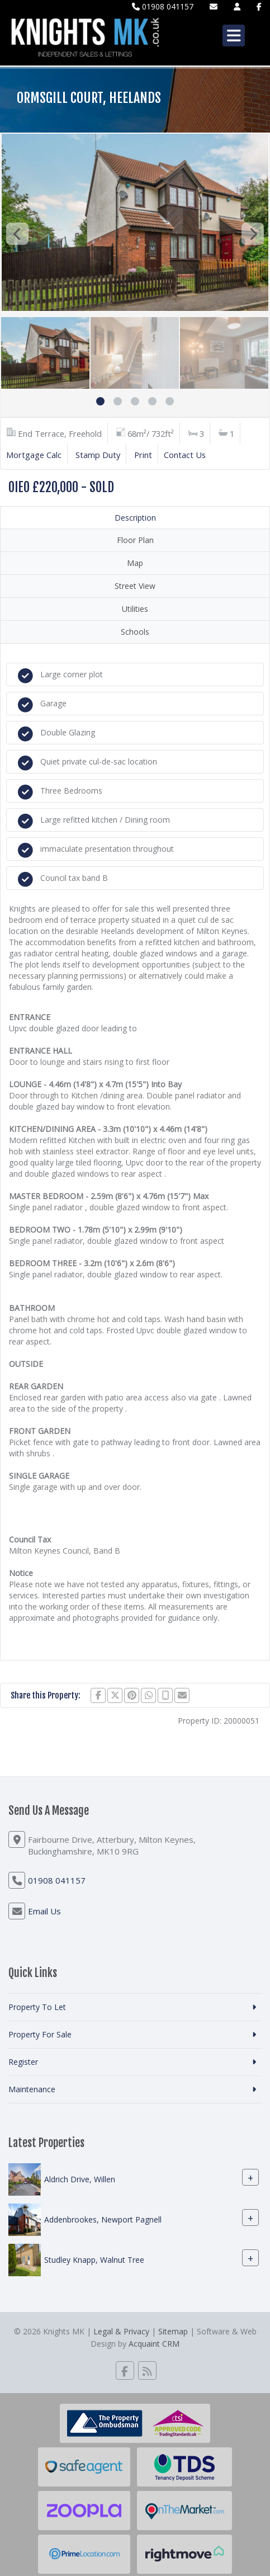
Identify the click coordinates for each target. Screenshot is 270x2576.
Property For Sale (40, 2034)
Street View (135, 586)
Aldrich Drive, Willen (79, 2179)
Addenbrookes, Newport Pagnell (103, 2219)
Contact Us (185, 454)
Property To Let (37, 2007)
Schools (135, 631)
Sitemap (173, 2331)
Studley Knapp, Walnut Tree (94, 2259)
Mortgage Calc (33, 454)
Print (143, 454)
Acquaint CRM (154, 2343)
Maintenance (31, 2089)
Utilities (135, 608)
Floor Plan (135, 540)
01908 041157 (162, 6)
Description (135, 517)
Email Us (44, 1911)
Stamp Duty (97, 454)
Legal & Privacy (121, 2331)
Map (135, 563)
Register (23, 2061)
